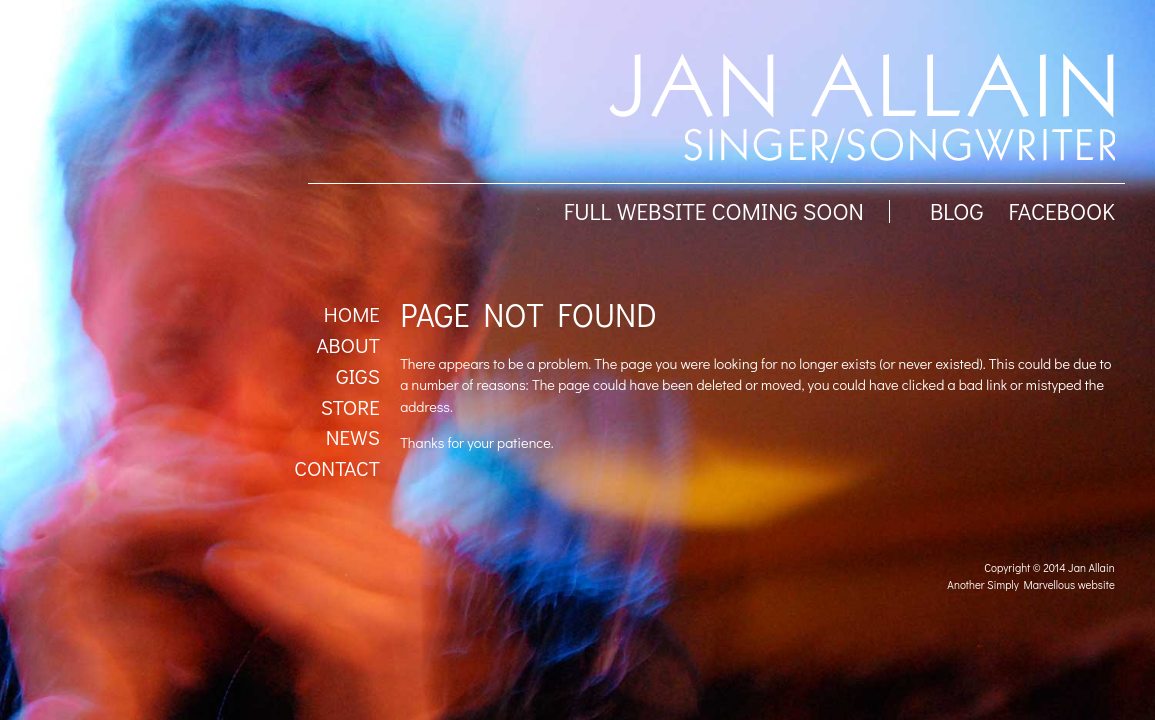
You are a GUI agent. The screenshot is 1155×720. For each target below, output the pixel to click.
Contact (337, 468)
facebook (1061, 211)
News (353, 437)
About (347, 345)
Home (352, 314)
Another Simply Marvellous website (1030, 584)
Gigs (358, 376)
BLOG (957, 211)
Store (350, 407)
